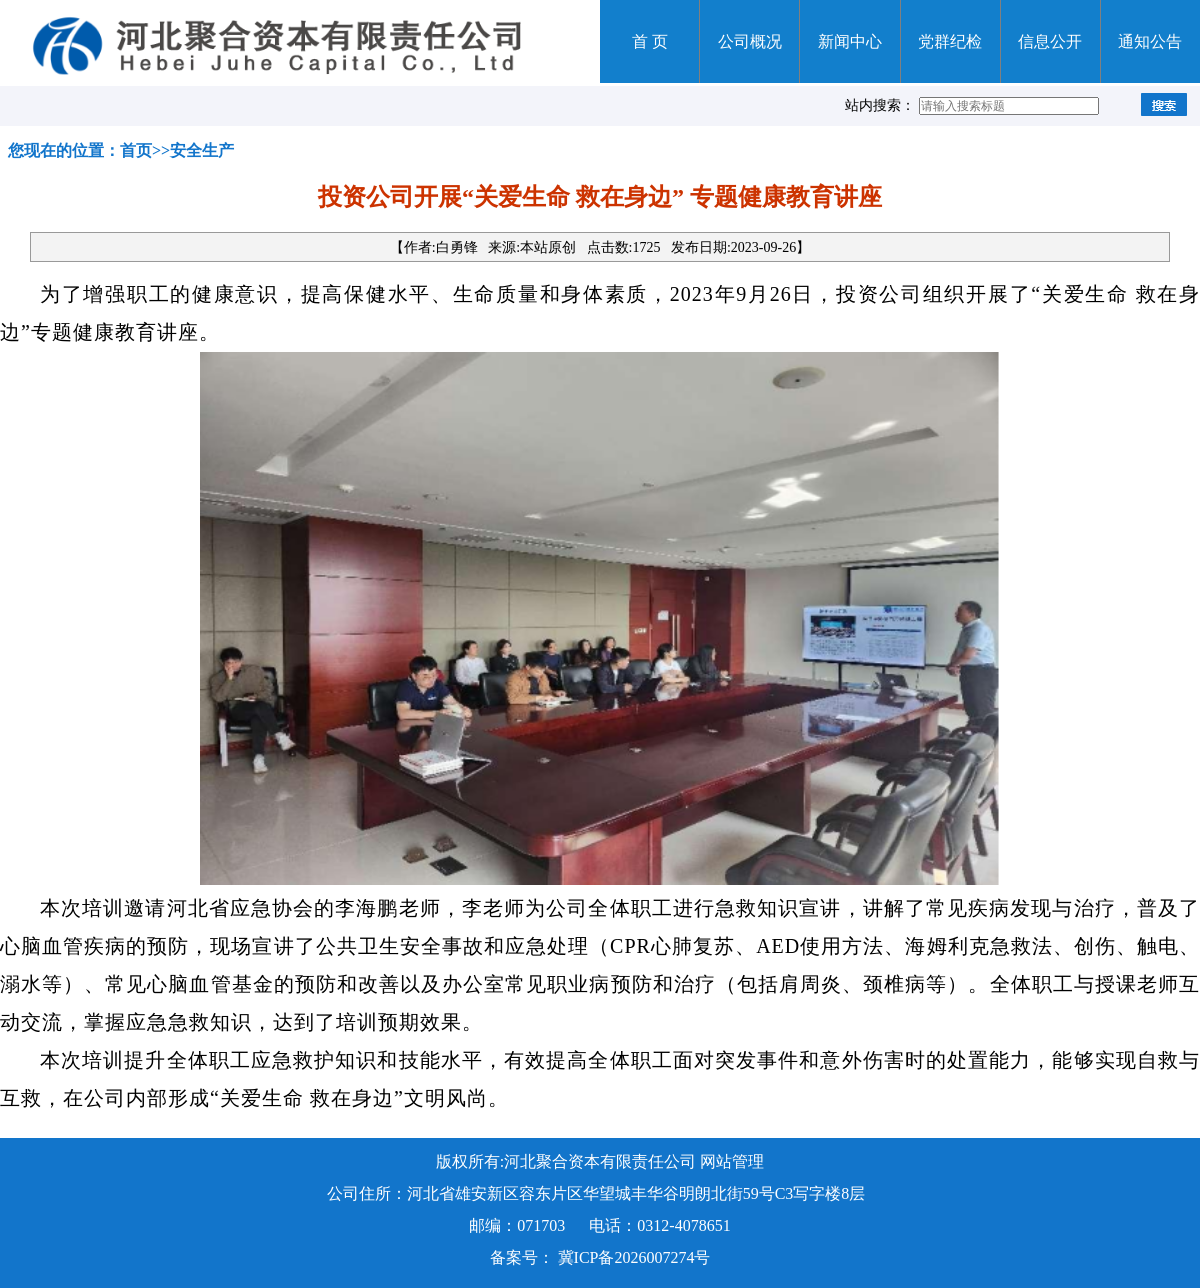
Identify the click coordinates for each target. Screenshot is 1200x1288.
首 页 (650, 41)
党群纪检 (950, 41)
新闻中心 (850, 41)
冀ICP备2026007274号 (634, 1257)
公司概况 (750, 41)
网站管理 (732, 1161)
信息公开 (1050, 41)
